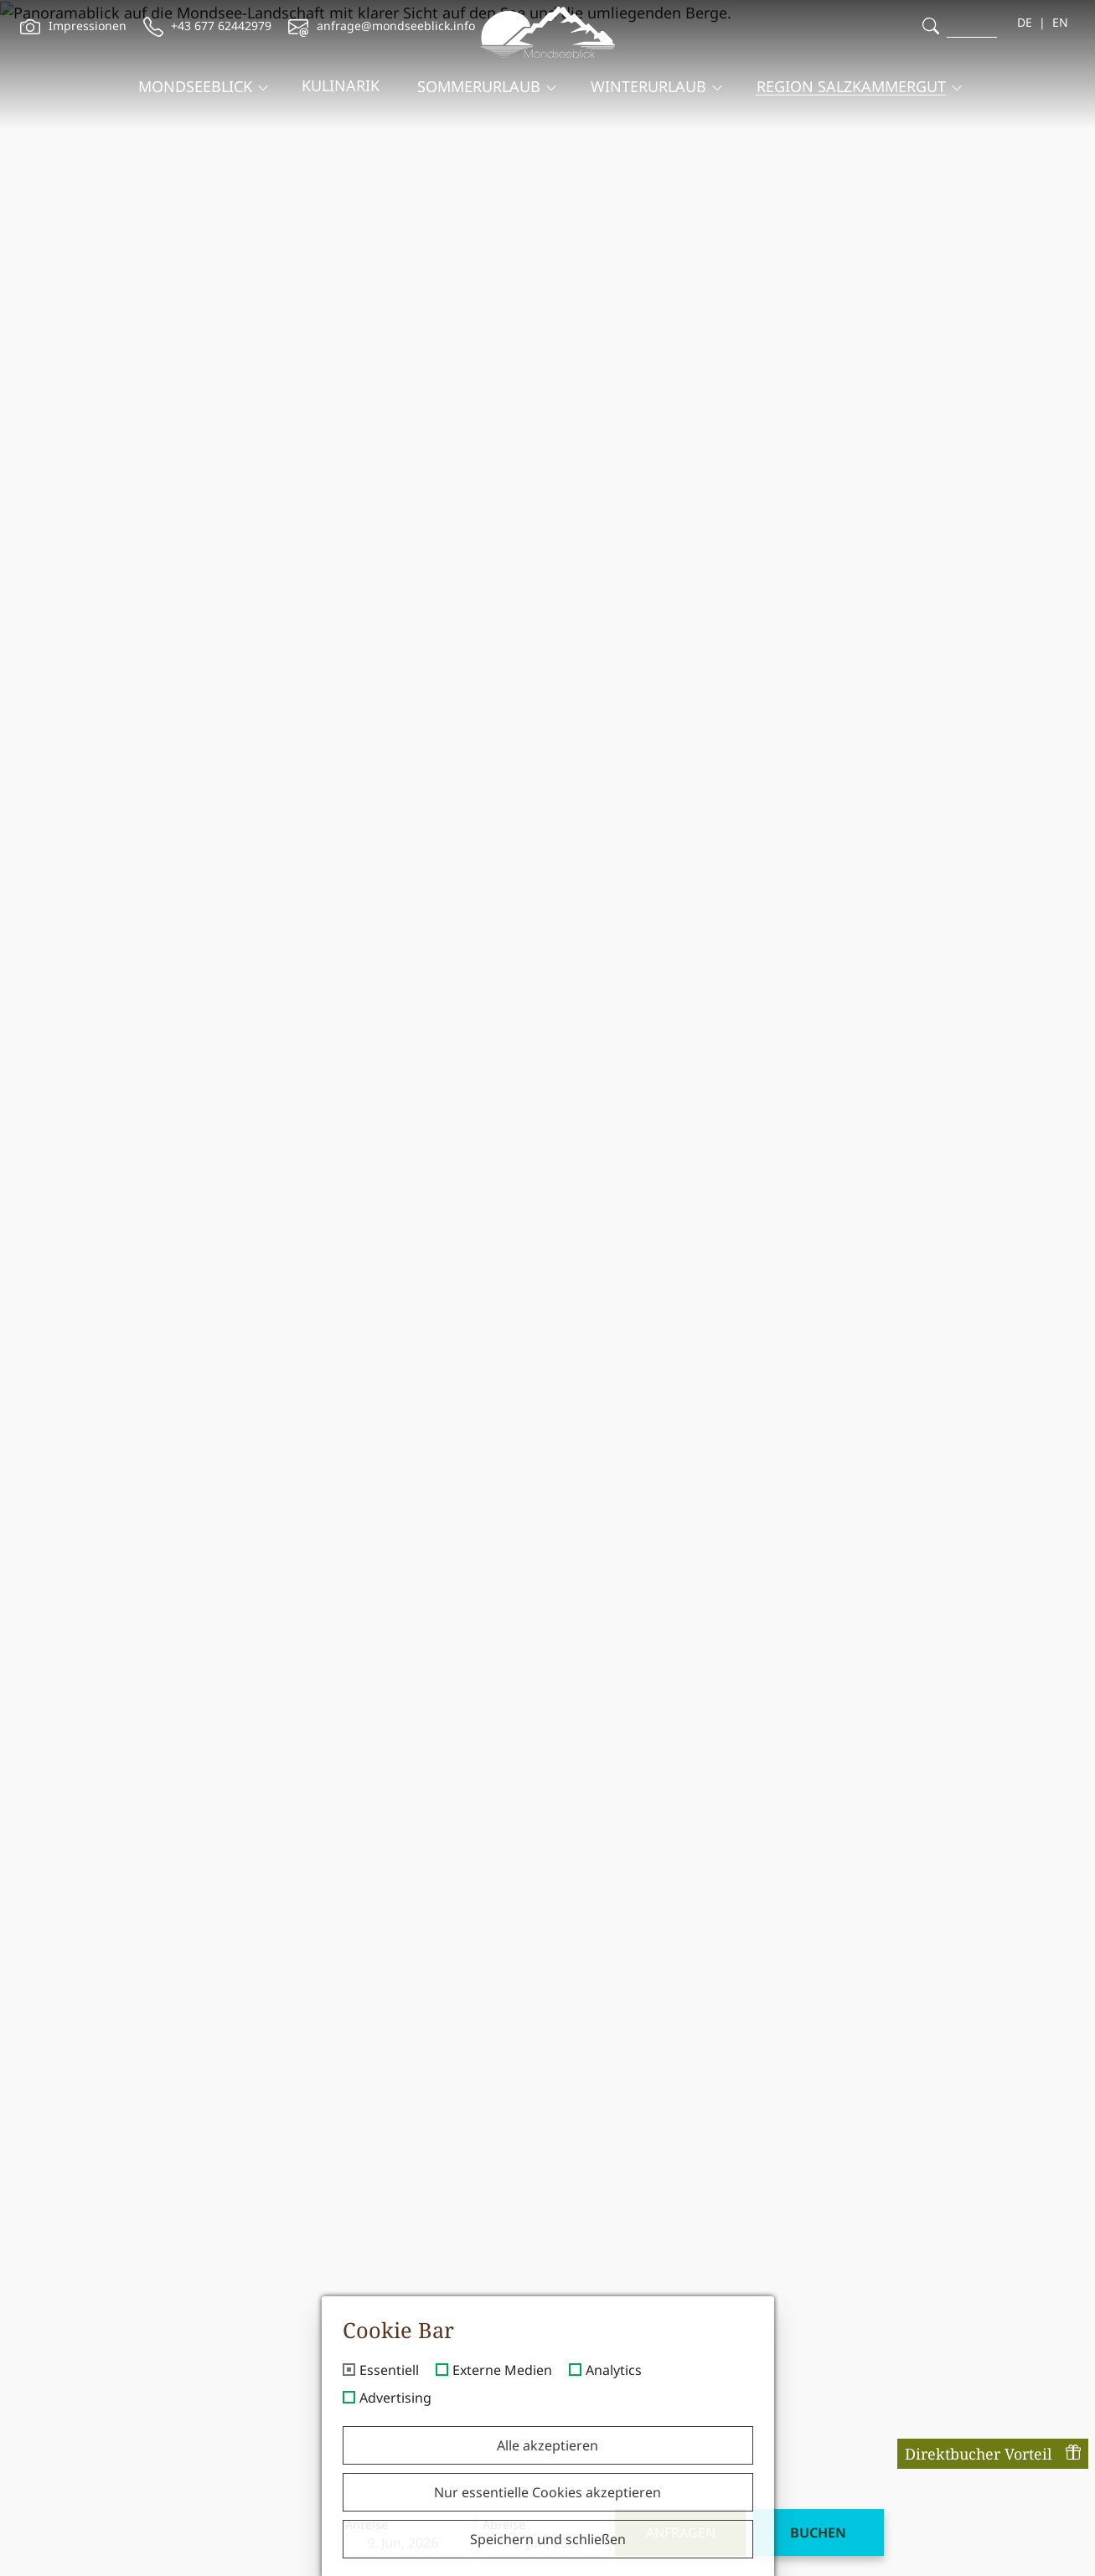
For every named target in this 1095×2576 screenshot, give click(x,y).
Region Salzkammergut (851, 73)
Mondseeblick (195, 73)
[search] (931, 25)
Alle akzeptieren (547, 2445)
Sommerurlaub (478, 73)
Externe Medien (502, 2370)
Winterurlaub (648, 73)
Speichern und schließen (548, 2539)
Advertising (395, 2398)
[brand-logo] (548, 28)
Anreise (302, 2541)
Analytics (614, 2370)
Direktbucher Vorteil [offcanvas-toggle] (993, 2454)
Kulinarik (341, 72)
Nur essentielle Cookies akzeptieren (547, 2492)
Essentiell (389, 2370)
